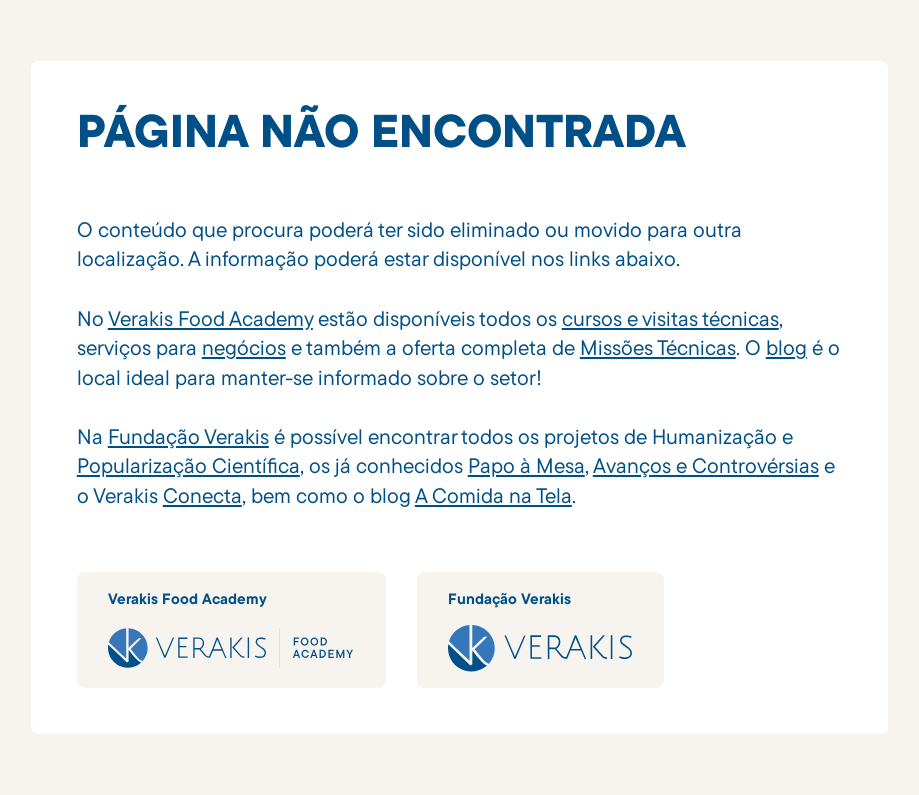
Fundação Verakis (188, 436)
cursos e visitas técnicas (670, 318)
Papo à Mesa (526, 465)
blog (786, 347)
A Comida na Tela (493, 495)
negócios (244, 347)
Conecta (202, 495)
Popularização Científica (188, 465)
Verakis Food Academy (210, 318)
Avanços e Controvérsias (706, 465)
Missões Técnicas (658, 347)
